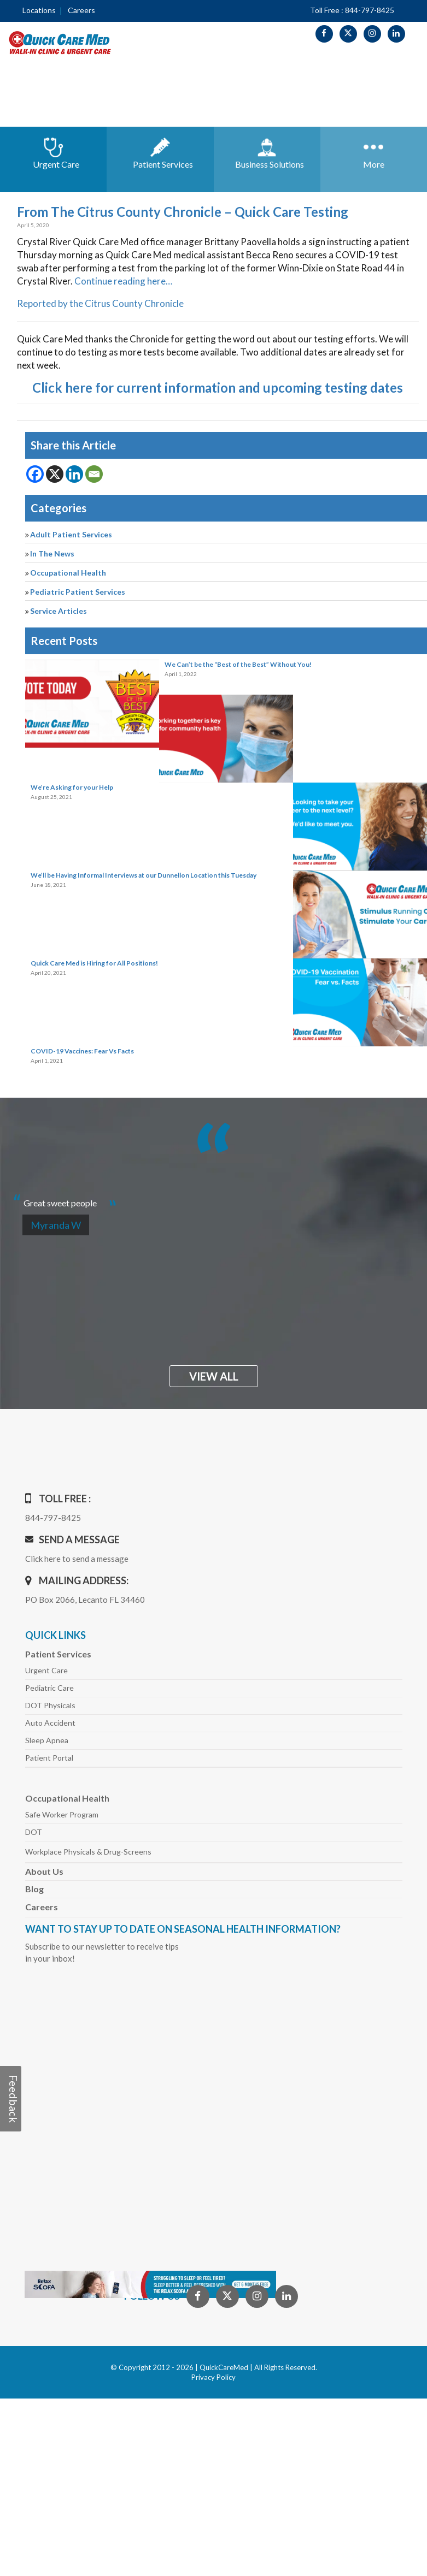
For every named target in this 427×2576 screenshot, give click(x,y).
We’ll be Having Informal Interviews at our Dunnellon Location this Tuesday (143, 875)
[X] (54, 474)
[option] (214, 1198)
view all (213, 1376)
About (44, 1871)
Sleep (46, 1740)
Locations (39, 10)
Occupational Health (68, 572)
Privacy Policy (213, 2377)
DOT (33, 1832)
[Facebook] (35, 474)
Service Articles (58, 610)
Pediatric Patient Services (77, 591)
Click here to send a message (76, 1559)
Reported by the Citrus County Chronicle (100, 303)
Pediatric (49, 1687)
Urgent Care (46, 1670)
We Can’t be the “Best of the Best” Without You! (238, 664)
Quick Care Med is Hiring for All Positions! (94, 963)
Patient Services (58, 1654)
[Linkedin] (74, 474)
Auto (50, 1722)
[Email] (94, 474)
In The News (52, 553)
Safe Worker (61, 1814)
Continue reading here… (123, 281)
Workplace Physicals (88, 1851)
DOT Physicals (50, 1705)
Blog (34, 1889)
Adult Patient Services (71, 534)
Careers (81, 10)
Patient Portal (49, 1757)
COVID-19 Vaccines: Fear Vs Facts (82, 1051)
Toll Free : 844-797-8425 (352, 10)
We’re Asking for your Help (72, 787)
